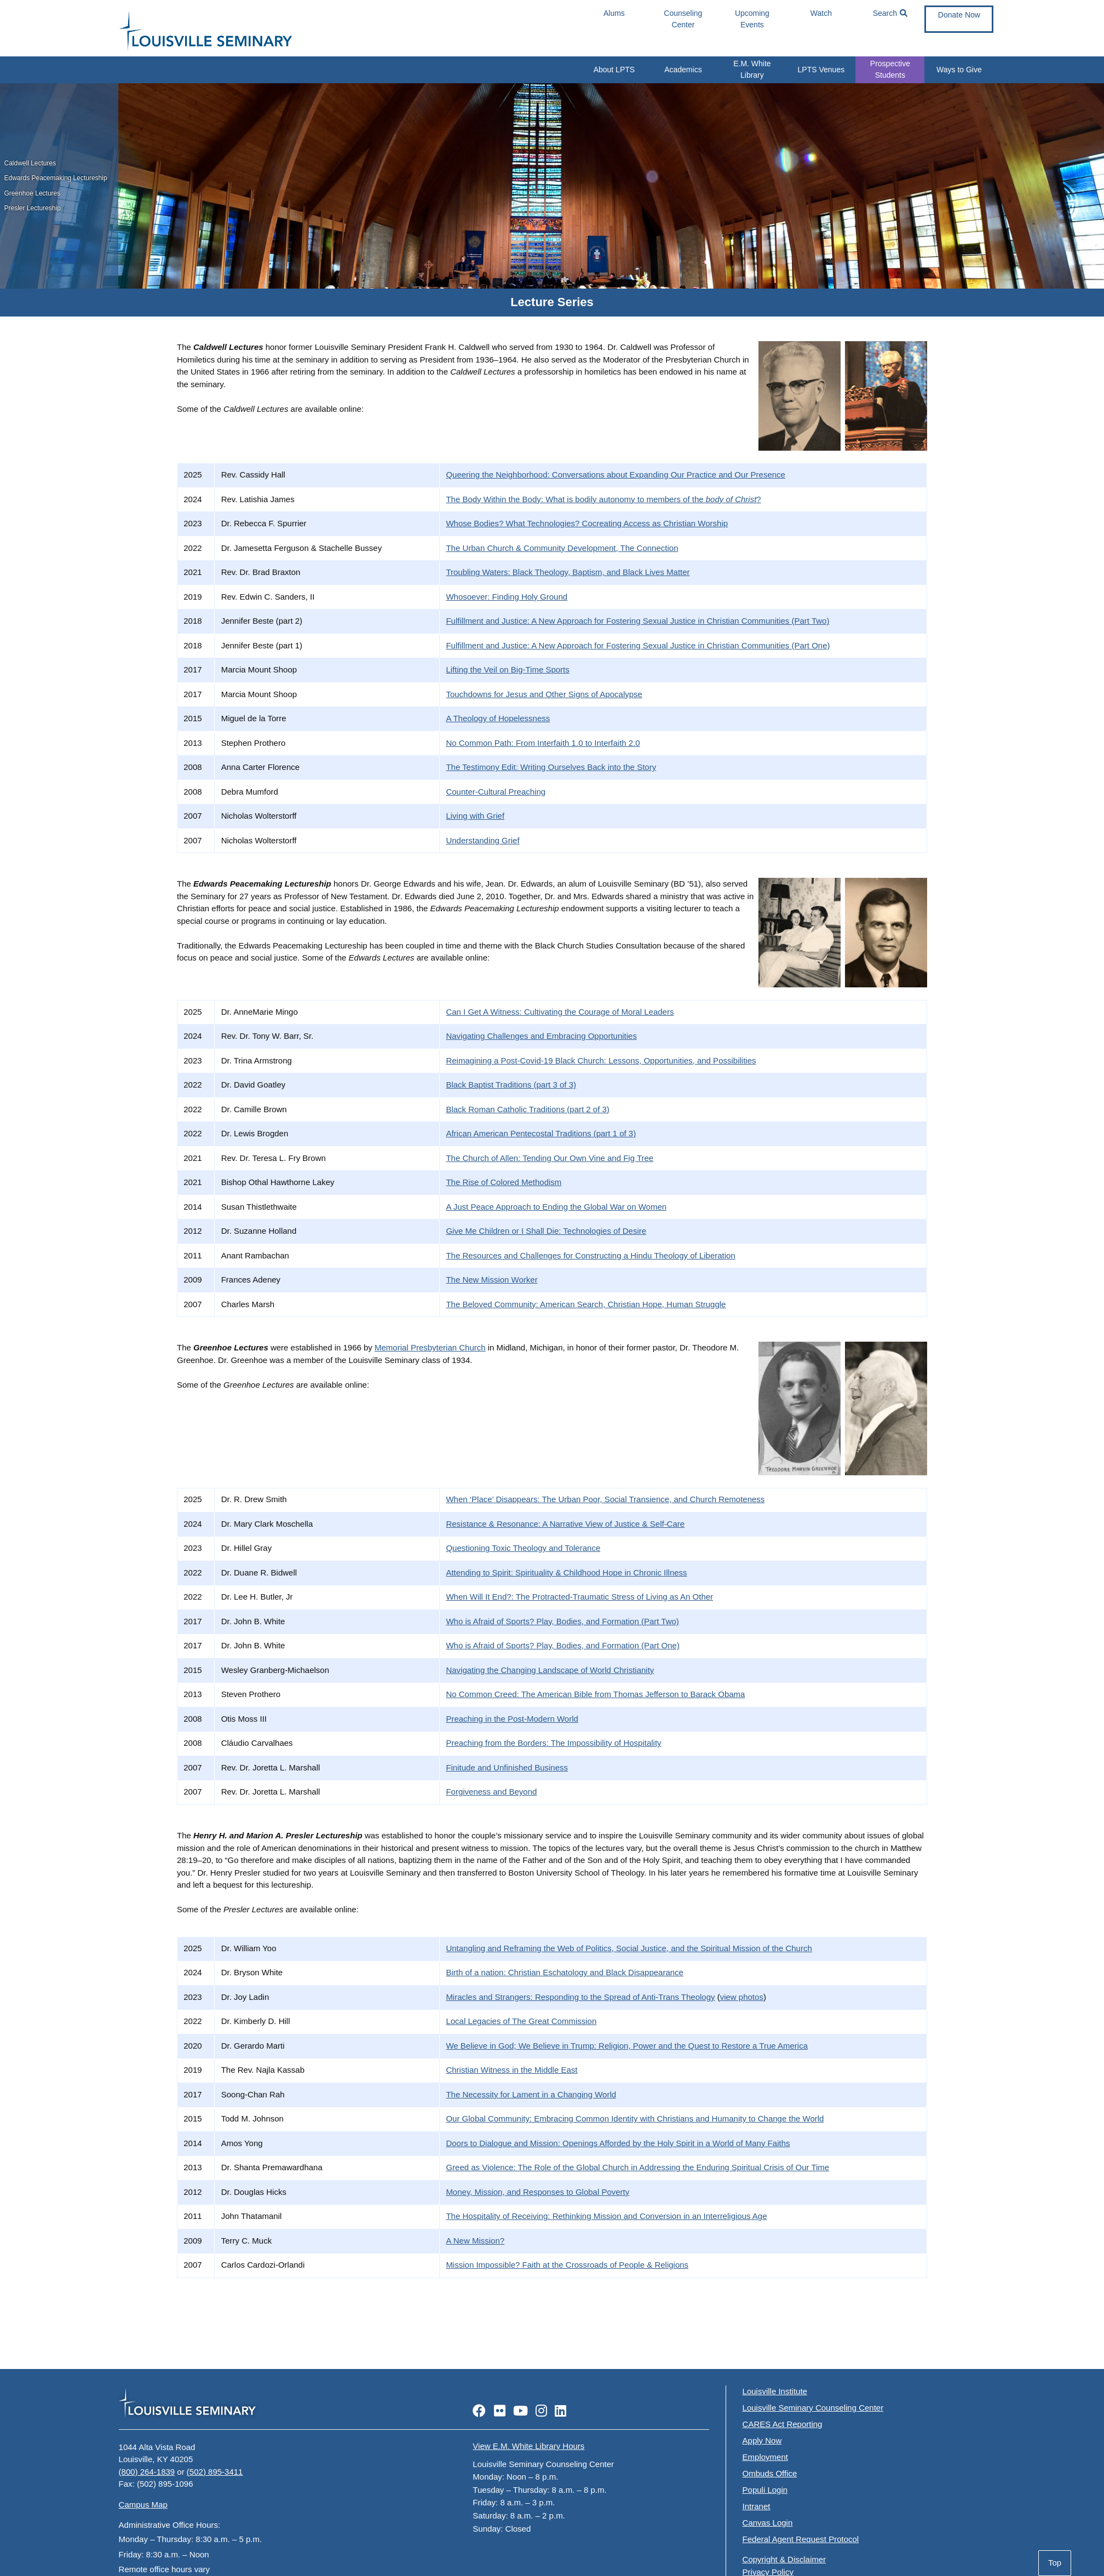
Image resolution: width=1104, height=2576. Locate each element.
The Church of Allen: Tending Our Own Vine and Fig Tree (549, 1158)
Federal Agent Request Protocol (801, 2539)
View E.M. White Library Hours (528, 2446)
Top (1054, 2562)
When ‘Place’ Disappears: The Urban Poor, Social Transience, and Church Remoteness (605, 1499)
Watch (821, 13)
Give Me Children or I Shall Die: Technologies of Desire (546, 1230)
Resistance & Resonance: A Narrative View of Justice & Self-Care (565, 1523)
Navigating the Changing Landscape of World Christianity (550, 1670)
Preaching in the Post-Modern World (512, 1718)
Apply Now (762, 2440)
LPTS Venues (821, 69)
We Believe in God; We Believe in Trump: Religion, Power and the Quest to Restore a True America (627, 2045)
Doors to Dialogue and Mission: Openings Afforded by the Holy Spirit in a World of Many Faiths (618, 2143)
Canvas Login (768, 2522)
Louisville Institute (775, 2391)
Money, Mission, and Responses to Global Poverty (537, 2191)
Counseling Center (683, 19)
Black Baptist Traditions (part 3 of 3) (511, 1084)
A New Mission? (475, 2240)
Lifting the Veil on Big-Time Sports (507, 669)
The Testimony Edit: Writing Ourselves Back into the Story (551, 767)
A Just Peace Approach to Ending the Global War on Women (556, 1206)
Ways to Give (959, 69)
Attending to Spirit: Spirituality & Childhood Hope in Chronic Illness (566, 1572)
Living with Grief (475, 815)
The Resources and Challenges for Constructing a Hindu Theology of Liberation (590, 1255)
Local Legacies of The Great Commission (521, 2021)
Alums (614, 13)
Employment (765, 2457)
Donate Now (959, 14)
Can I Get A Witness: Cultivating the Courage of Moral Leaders (560, 1011)
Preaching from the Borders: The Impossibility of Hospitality (553, 1742)
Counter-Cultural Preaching (495, 791)
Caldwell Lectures (30, 163)
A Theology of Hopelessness (498, 718)
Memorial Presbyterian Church (430, 1347)
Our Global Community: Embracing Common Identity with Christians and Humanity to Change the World (635, 2118)
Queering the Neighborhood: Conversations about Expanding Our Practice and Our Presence (615, 474)
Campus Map (143, 2504)
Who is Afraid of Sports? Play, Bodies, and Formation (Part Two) (562, 1621)
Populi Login (765, 2489)
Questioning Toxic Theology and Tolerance (523, 1548)
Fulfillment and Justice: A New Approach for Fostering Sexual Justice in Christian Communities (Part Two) (637, 620)
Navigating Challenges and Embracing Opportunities (541, 1035)
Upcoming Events (752, 19)
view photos (741, 1997)
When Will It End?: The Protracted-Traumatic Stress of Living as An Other (579, 1596)
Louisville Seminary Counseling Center (813, 2407)
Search (890, 13)
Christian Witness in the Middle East (511, 2069)
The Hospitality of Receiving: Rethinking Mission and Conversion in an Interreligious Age (606, 2216)
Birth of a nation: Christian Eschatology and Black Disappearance (564, 1972)
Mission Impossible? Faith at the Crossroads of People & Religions (567, 2264)
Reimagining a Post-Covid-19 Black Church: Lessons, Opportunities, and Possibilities (601, 1060)
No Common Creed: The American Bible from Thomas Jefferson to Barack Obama (595, 1694)
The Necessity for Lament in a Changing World (531, 2094)
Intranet (757, 2506)
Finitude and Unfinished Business (507, 1767)
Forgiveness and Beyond (491, 1791)
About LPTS (614, 69)
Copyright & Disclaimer (784, 2559)
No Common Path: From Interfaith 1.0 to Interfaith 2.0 (543, 743)
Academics (683, 69)
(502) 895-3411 (215, 2471)
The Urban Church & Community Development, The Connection (562, 548)
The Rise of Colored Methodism (503, 1182)
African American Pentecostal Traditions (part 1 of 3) (541, 1133)
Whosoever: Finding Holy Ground (506, 596)
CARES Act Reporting (783, 2424)
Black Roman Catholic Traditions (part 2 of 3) (527, 1109)
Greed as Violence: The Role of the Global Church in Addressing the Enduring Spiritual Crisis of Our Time (637, 2167)
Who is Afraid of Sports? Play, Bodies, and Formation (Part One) (563, 1645)
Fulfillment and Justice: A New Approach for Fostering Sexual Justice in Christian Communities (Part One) (638, 645)
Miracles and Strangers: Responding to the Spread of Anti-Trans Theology (580, 1997)
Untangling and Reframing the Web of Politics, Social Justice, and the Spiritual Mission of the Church (629, 1948)
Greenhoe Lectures (32, 193)
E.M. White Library (752, 69)
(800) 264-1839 (147, 2471)
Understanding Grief (482, 840)
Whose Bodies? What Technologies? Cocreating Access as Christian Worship (587, 523)
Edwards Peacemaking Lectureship (55, 178)
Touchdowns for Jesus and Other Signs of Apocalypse (544, 694)
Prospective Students (890, 69)
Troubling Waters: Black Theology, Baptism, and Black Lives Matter (567, 572)
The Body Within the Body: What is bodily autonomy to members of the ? (603, 499)
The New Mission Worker (491, 1279)
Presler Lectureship (32, 208)
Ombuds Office (770, 2473)
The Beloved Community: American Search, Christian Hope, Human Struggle (586, 1304)
